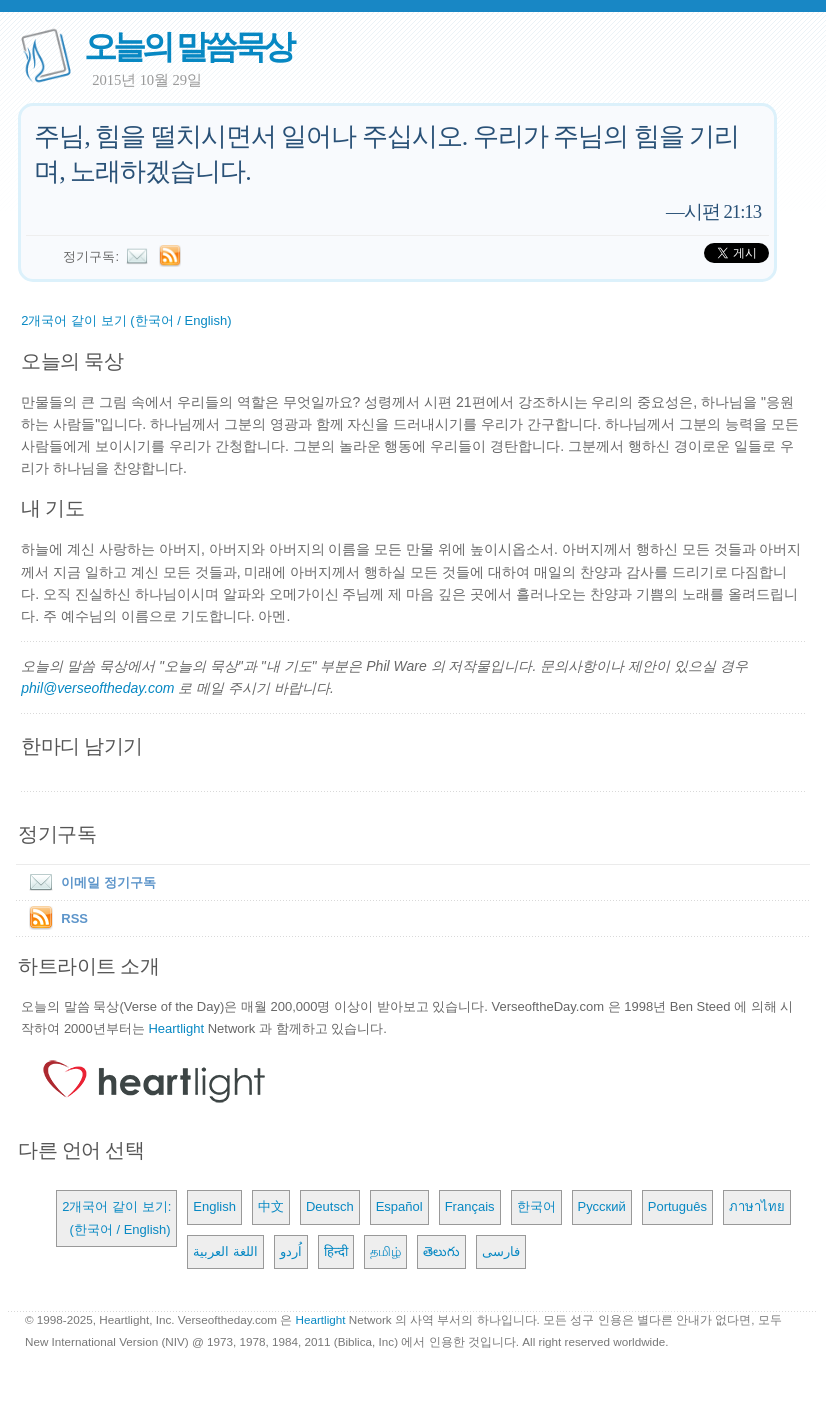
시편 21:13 (722, 211)
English (214, 1206)
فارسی (501, 1251)
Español (399, 1206)
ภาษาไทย (757, 1206)
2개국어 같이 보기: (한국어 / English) (116, 1217)
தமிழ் (385, 1251)
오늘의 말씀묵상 (188, 46)
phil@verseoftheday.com (97, 688)
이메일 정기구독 (88, 882)
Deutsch (330, 1206)
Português (677, 1206)
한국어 (536, 1206)
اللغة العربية (225, 1251)
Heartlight (176, 1028)
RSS (74, 918)
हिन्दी (336, 1251)
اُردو (291, 1251)
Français (470, 1206)
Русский (602, 1206)
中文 (271, 1206)
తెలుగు (441, 1251)
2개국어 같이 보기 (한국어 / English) (126, 320)
